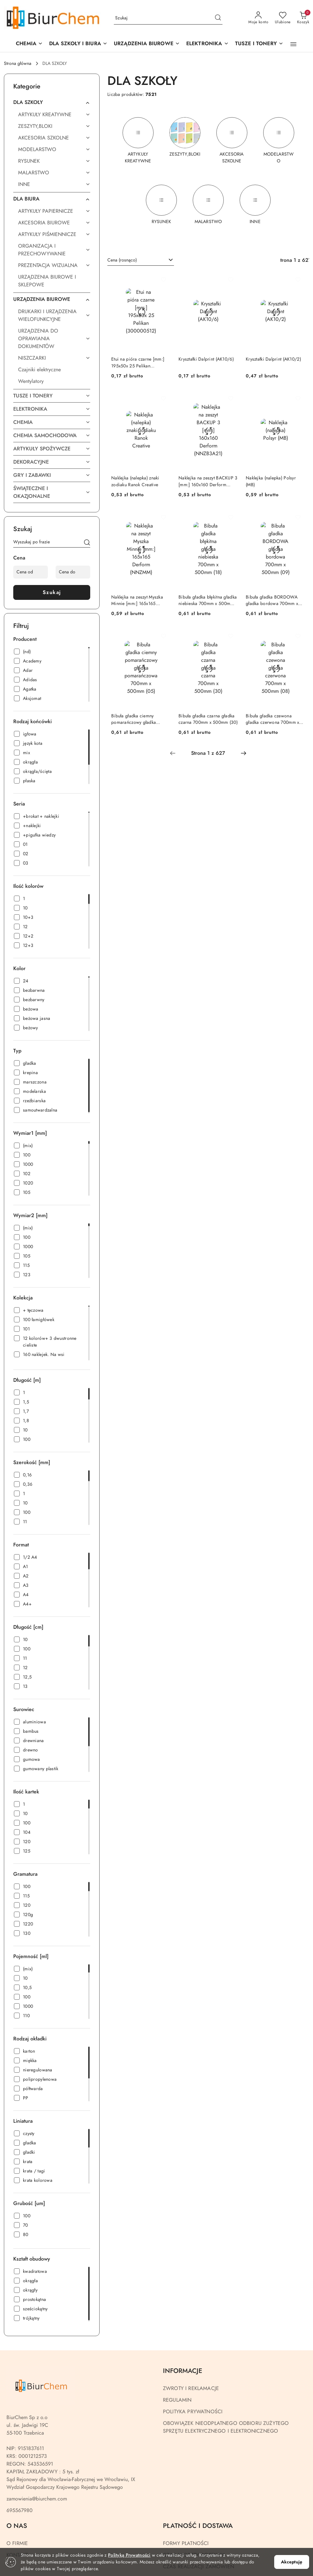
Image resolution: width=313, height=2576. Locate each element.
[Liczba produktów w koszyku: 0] (303, 18)
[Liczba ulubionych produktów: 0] (283, 18)
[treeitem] (51, 102)
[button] (147, 44)
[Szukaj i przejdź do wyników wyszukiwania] (217, 18)
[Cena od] (30, 572)
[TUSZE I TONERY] (259, 44)
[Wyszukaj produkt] (168, 18)
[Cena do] (73, 572)
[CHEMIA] (29, 44)
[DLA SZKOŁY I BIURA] (78, 44)
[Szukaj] (87, 543)
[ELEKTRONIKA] (207, 44)
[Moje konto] (258, 18)
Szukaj (52, 592)
